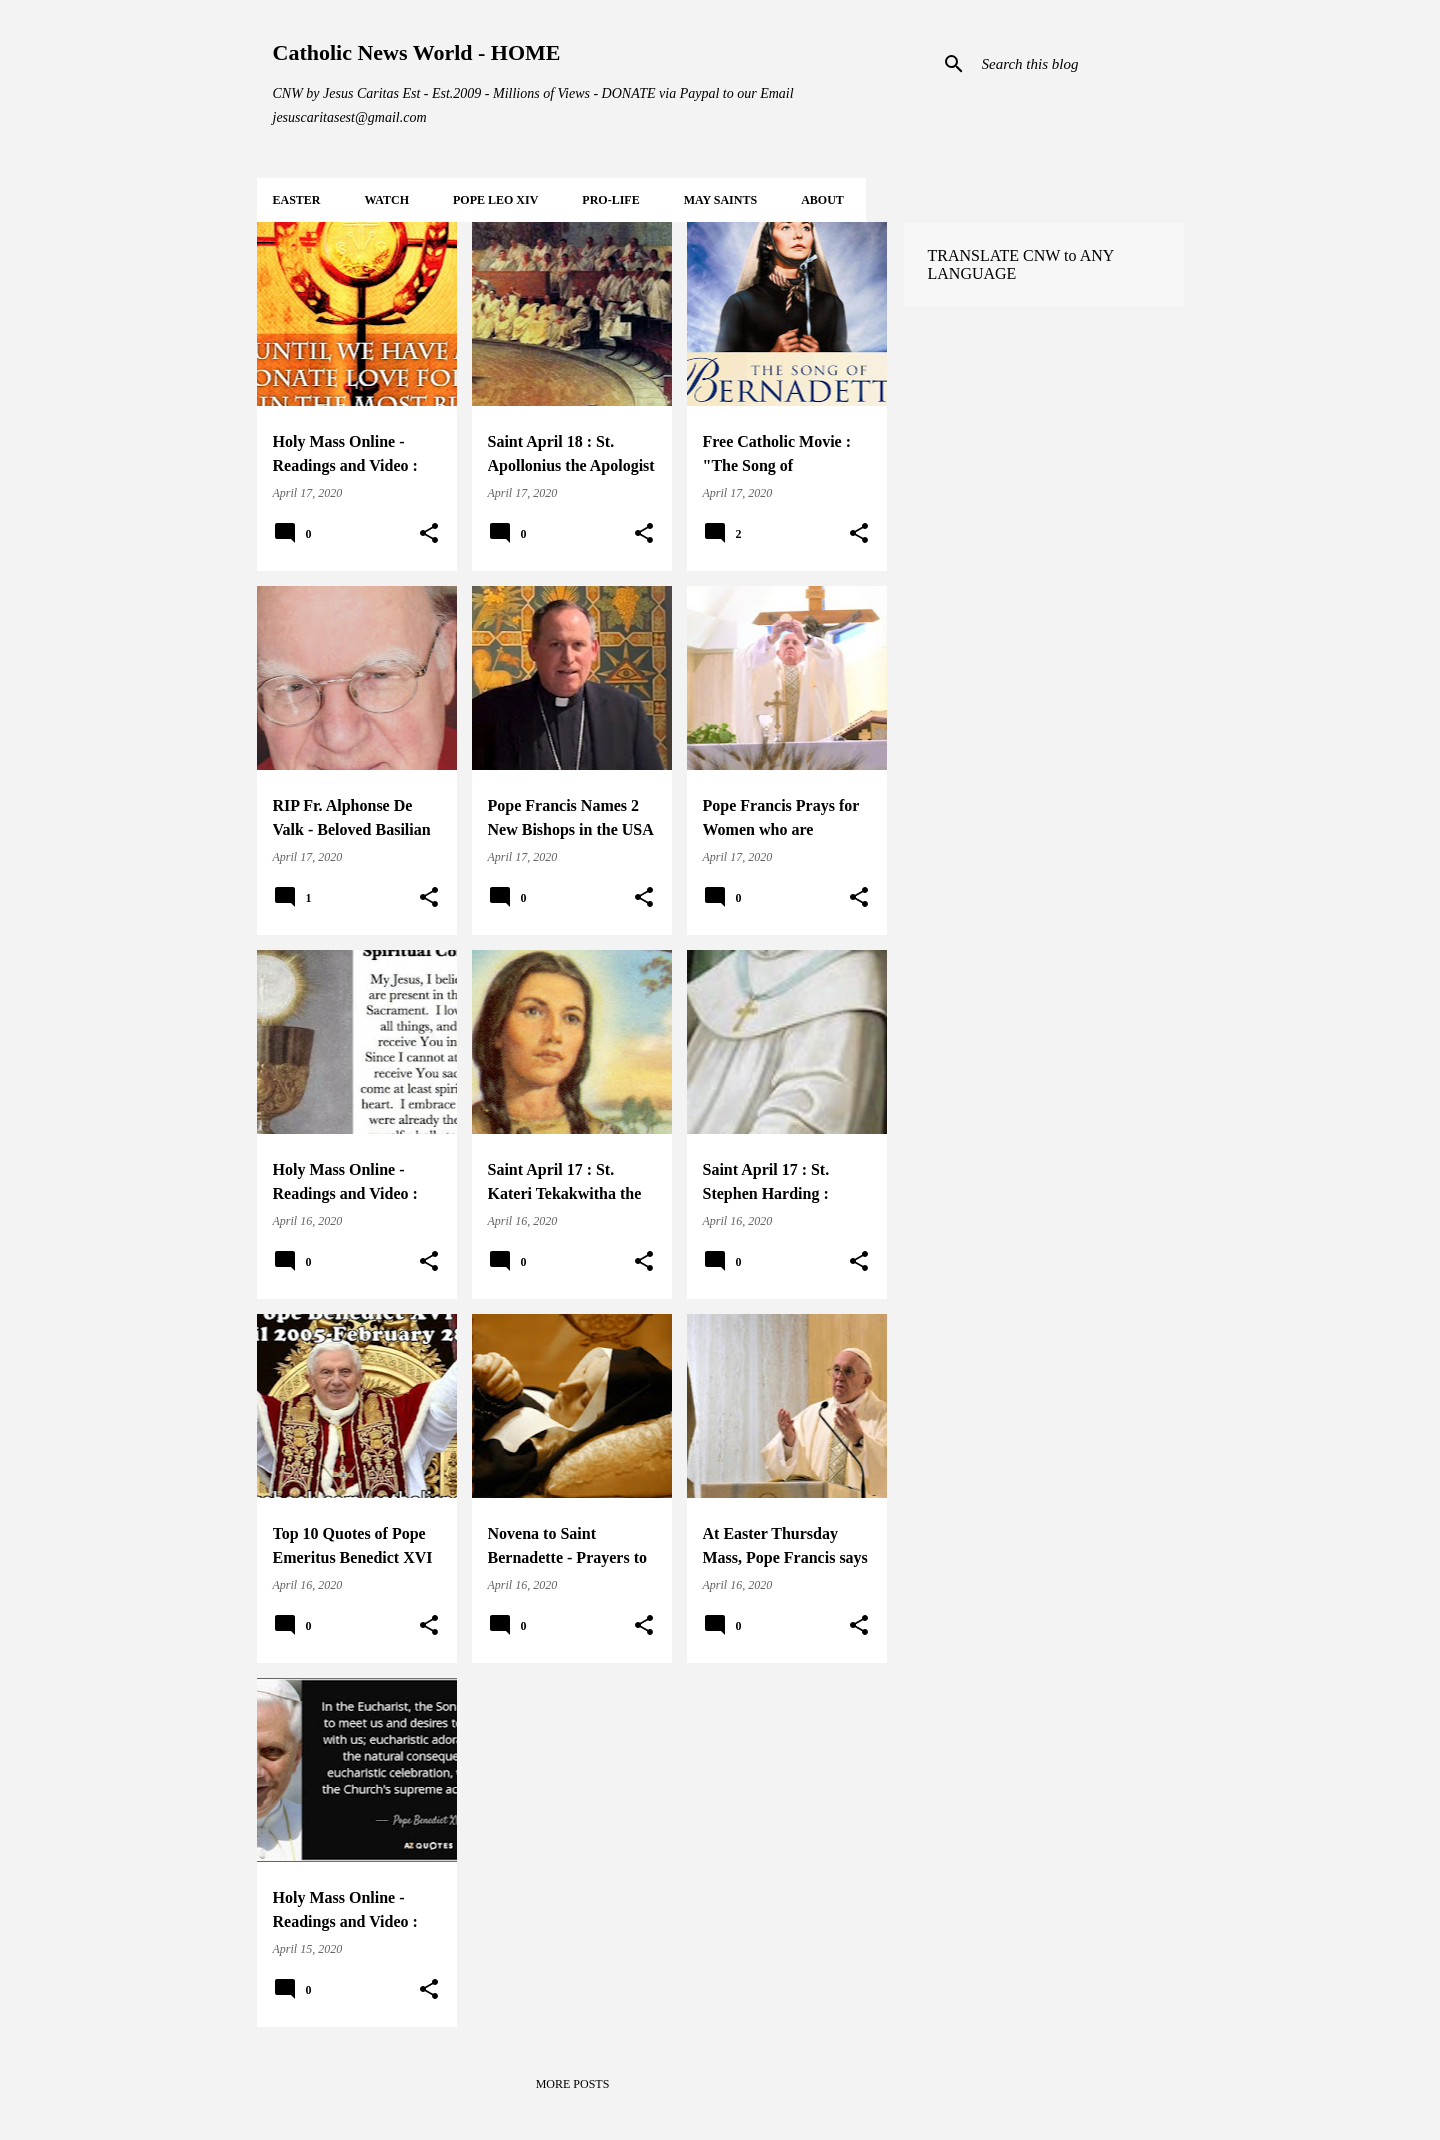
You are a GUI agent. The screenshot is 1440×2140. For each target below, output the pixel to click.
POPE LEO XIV (495, 200)
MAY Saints (720, 200)
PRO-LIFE (610, 200)
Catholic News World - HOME (417, 52)
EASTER (297, 200)
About (822, 200)
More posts (573, 2084)
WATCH (387, 200)
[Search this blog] (1079, 64)
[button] (429, 534)
